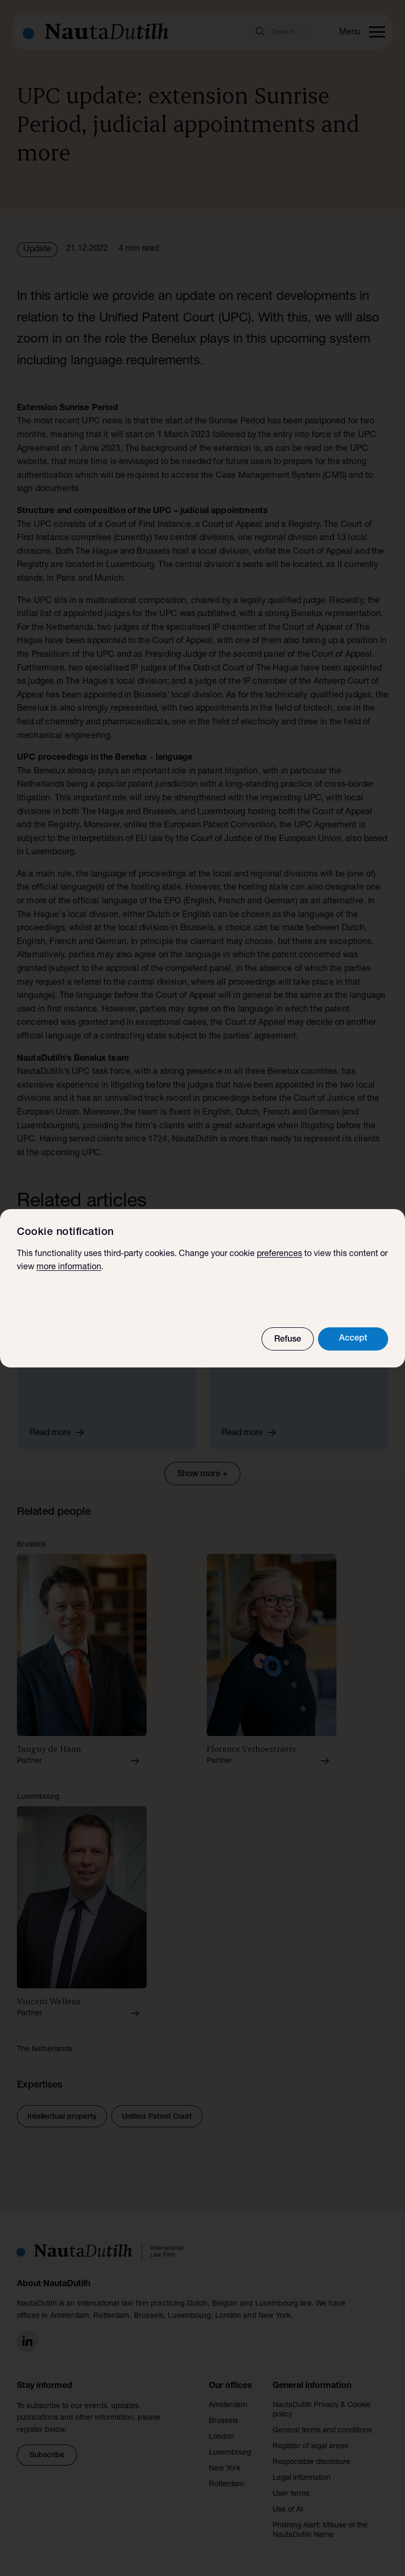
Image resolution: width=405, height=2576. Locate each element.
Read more (60, 1432)
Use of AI (288, 2510)
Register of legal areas (310, 2446)
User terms (291, 2494)
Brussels (223, 2421)
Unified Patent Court (157, 2117)
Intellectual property (62, 2117)
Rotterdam (226, 2484)
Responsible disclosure (311, 2462)
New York (224, 2469)
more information (68, 1267)
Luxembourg (230, 2453)
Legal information (302, 2478)
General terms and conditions (322, 2431)
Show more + (202, 1474)
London (221, 2437)
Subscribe (47, 2455)
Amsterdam (228, 2405)
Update (37, 250)
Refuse (287, 1340)
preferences (279, 1254)
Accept (353, 1339)
